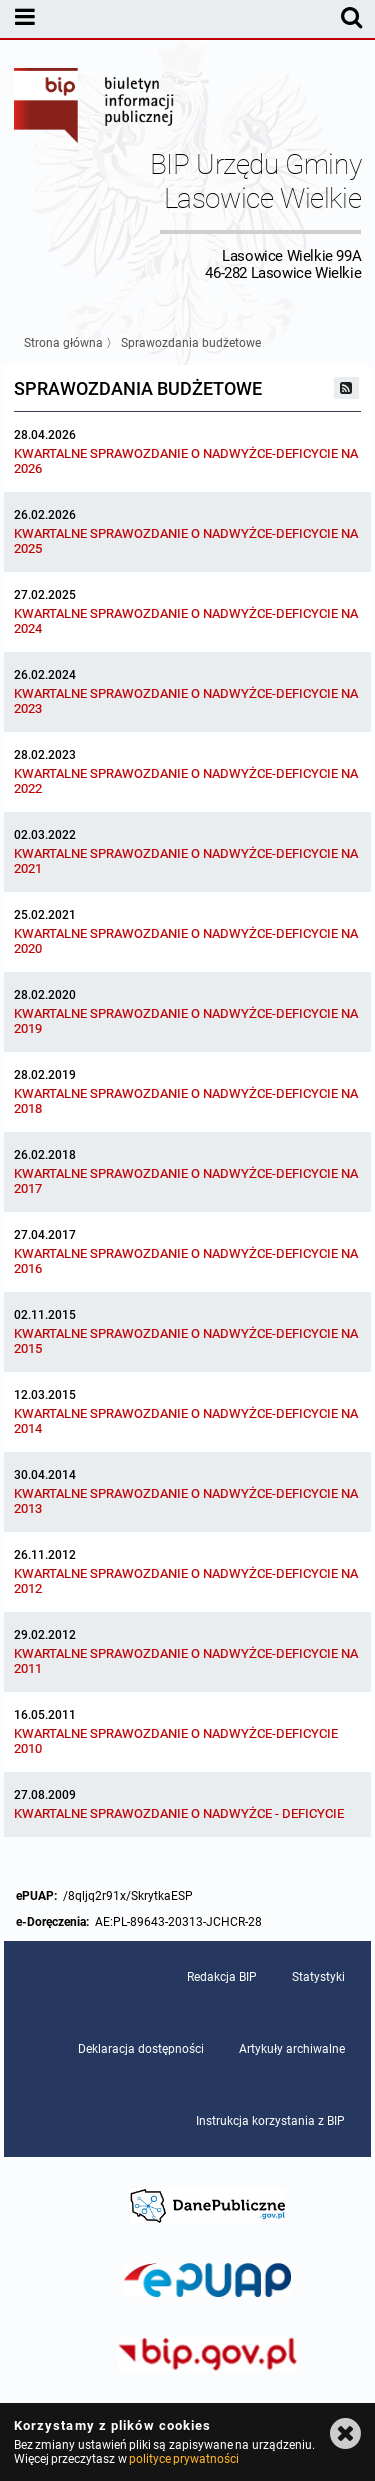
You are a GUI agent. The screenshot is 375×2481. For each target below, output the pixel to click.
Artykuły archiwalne (292, 2049)
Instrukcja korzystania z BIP (270, 2121)
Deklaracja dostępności (141, 2049)
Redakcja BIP (222, 1977)
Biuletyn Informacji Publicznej (95, 108)
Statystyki (318, 1977)
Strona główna (63, 343)
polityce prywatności (184, 2459)
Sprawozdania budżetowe (191, 343)
